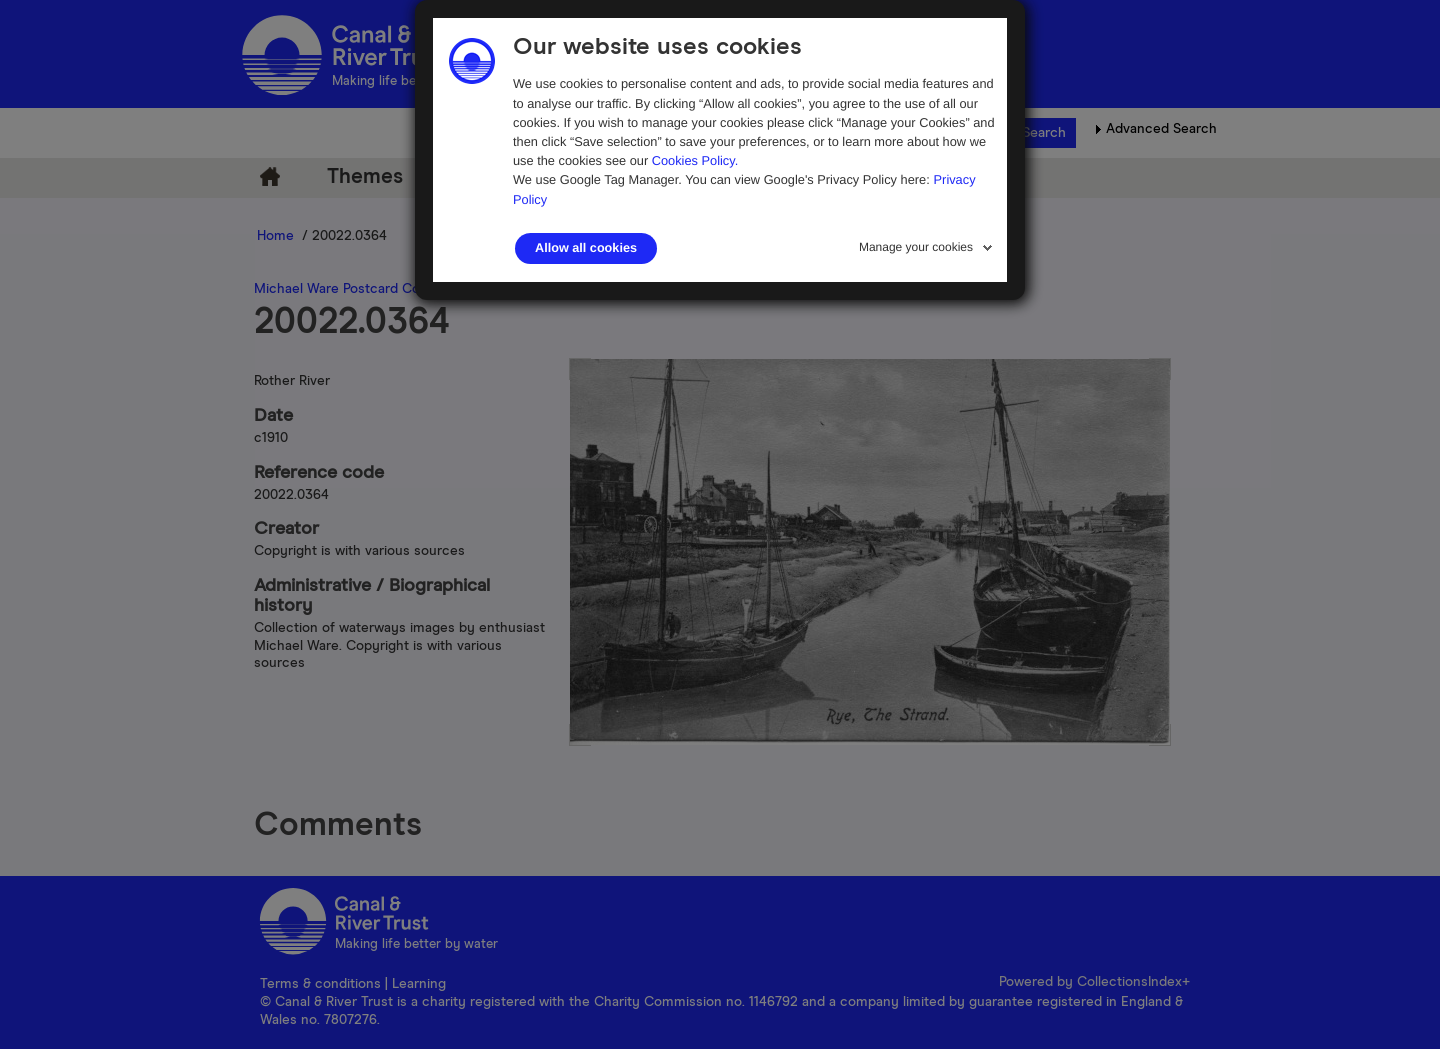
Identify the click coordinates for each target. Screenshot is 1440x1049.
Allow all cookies (586, 248)
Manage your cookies (916, 247)
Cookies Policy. (695, 160)
